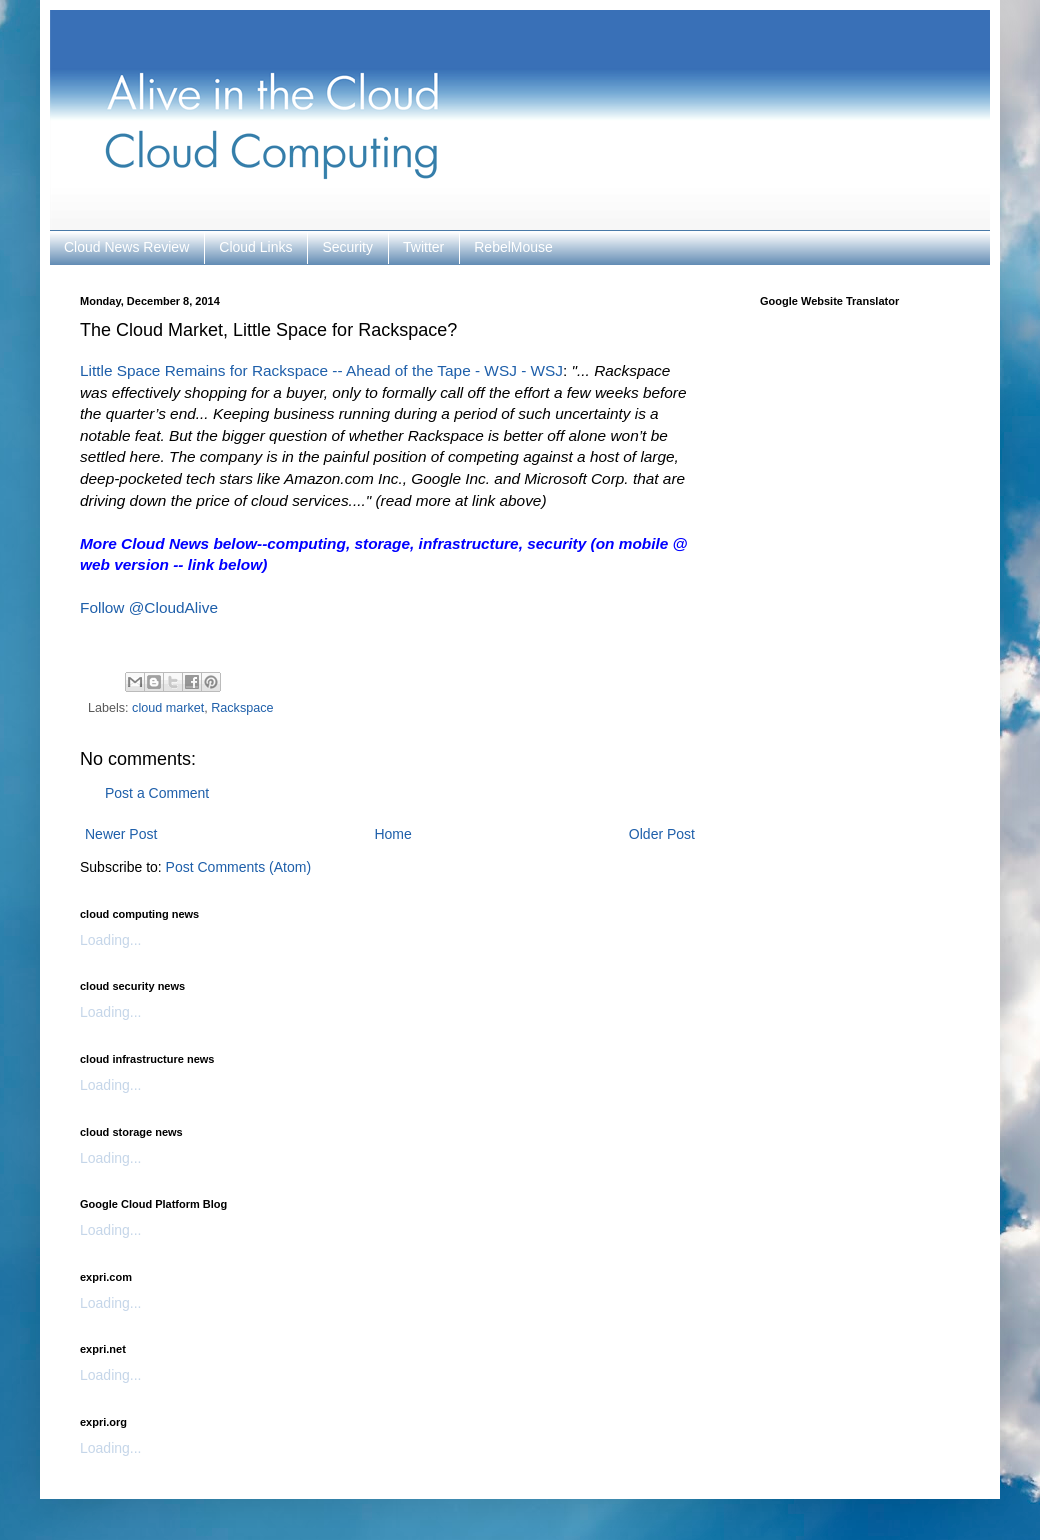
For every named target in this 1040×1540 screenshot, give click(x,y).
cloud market (168, 708)
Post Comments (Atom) (238, 867)
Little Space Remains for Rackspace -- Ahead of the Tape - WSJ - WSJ (321, 370)
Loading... (111, 940)
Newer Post (121, 834)
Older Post (662, 834)
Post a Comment (157, 793)
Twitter (423, 247)
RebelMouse (513, 247)
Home (392, 834)
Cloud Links (255, 247)
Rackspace (242, 708)
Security (347, 247)
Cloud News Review (126, 247)
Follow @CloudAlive (149, 607)
